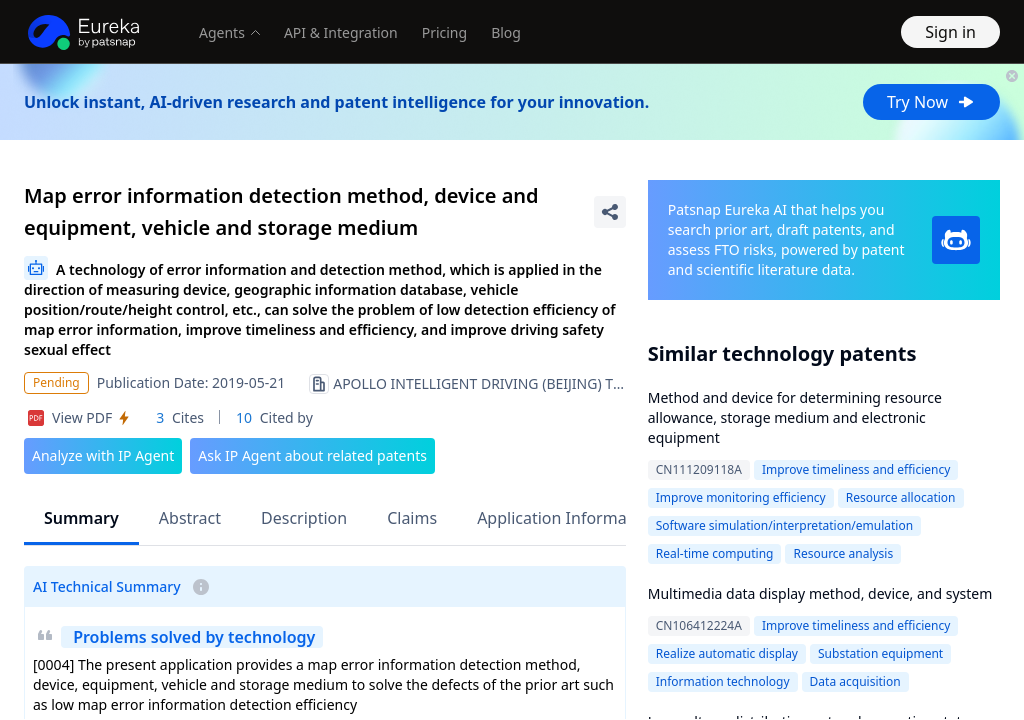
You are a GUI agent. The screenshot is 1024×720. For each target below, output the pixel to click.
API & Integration (341, 32)
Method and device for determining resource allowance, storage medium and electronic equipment (795, 417)
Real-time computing (715, 553)
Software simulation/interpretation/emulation (784, 525)
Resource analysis (843, 553)
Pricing (444, 32)
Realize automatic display (727, 653)
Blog (506, 32)
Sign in (950, 32)
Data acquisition (855, 681)
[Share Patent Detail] (610, 212)
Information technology (723, 681)
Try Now (931, 102)
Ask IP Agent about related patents (312, 455)
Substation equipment (880, 653)
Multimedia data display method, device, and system (820, 593)
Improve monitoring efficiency (741, 497)
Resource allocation (901, 497)
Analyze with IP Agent (103, 455)
